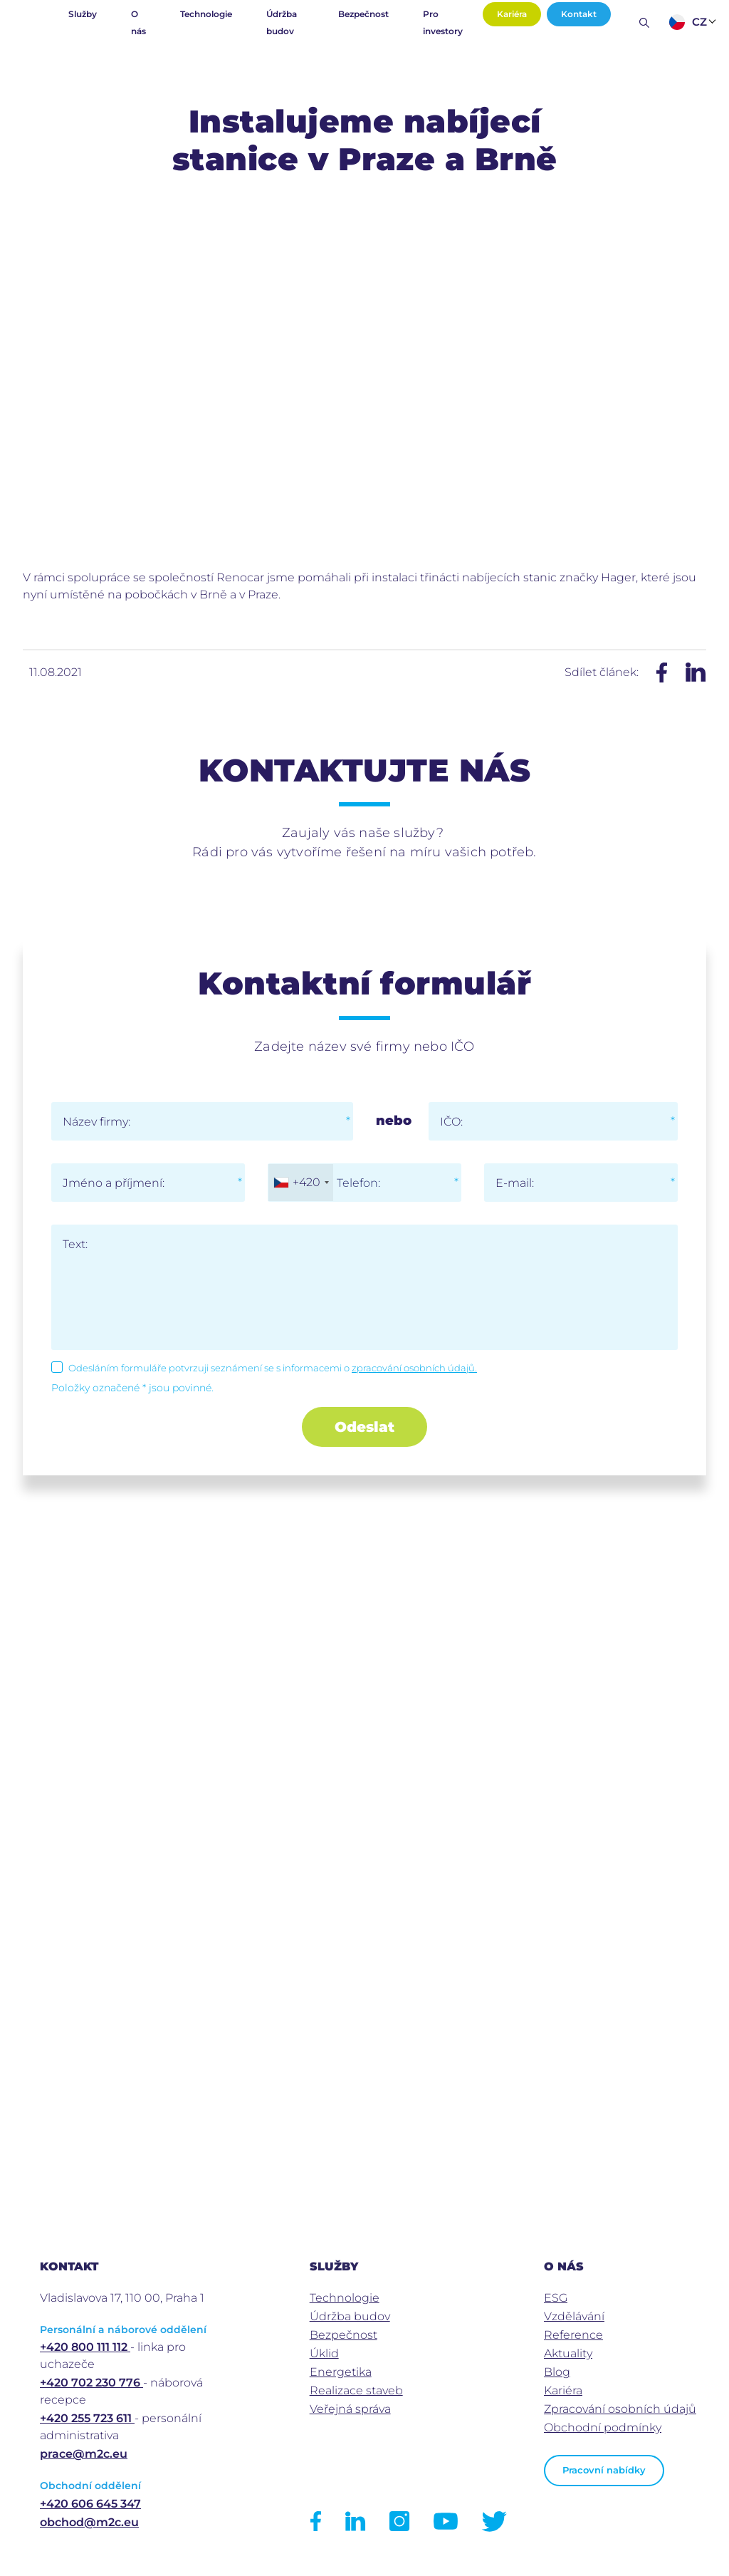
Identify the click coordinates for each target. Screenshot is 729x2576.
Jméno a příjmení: (113, 1183)
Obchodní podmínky (602, 2427)
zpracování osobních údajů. (414, 1367)
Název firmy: (96, 1121)
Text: (75, 1244)
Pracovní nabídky (604, 2470)
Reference (573, 2335)
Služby (82, 14)
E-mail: (514, 1183)
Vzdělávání (574, 2316)
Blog (557, 2372)
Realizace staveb (356, 2390)
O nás (138, 22)
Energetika (341, 2372)
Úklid (324, 2353)
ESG (555, 2298)
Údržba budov (281, 22)
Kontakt (579, 14)
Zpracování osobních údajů (620, 2409)
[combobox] (300, 1182)
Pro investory (443, 22)
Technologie (206, 14)
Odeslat (364, 1426)
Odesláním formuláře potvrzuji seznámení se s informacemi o (272, 1367)
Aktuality (568, 2353)
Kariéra (512, 14)
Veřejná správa (350, 2409)
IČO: (451, 1121)
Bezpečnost (363, 14)
